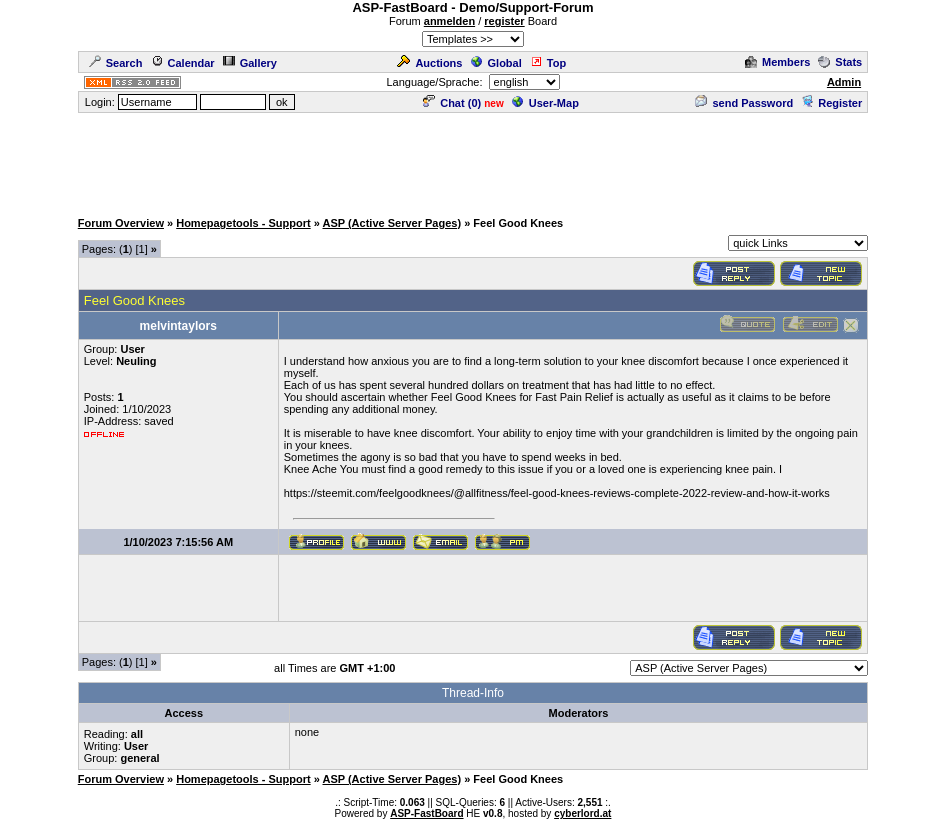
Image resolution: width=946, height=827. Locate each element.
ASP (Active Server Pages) (391, 223)
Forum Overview (121, 223)
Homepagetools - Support (243, 223)
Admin (844, 82)
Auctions (429, 63)
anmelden (449, 21)
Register (831, 103)
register (504, 21)
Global (496, 63)
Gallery (250, 63)
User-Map (545, 103)
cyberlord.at (582, 813)
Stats (840, 62)
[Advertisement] (473, 160)
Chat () (452, 103)
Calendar (183, 63)
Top (548, 63)
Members (777, 62)
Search (116, 63)
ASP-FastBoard (426, 813)
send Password (744, 103)
